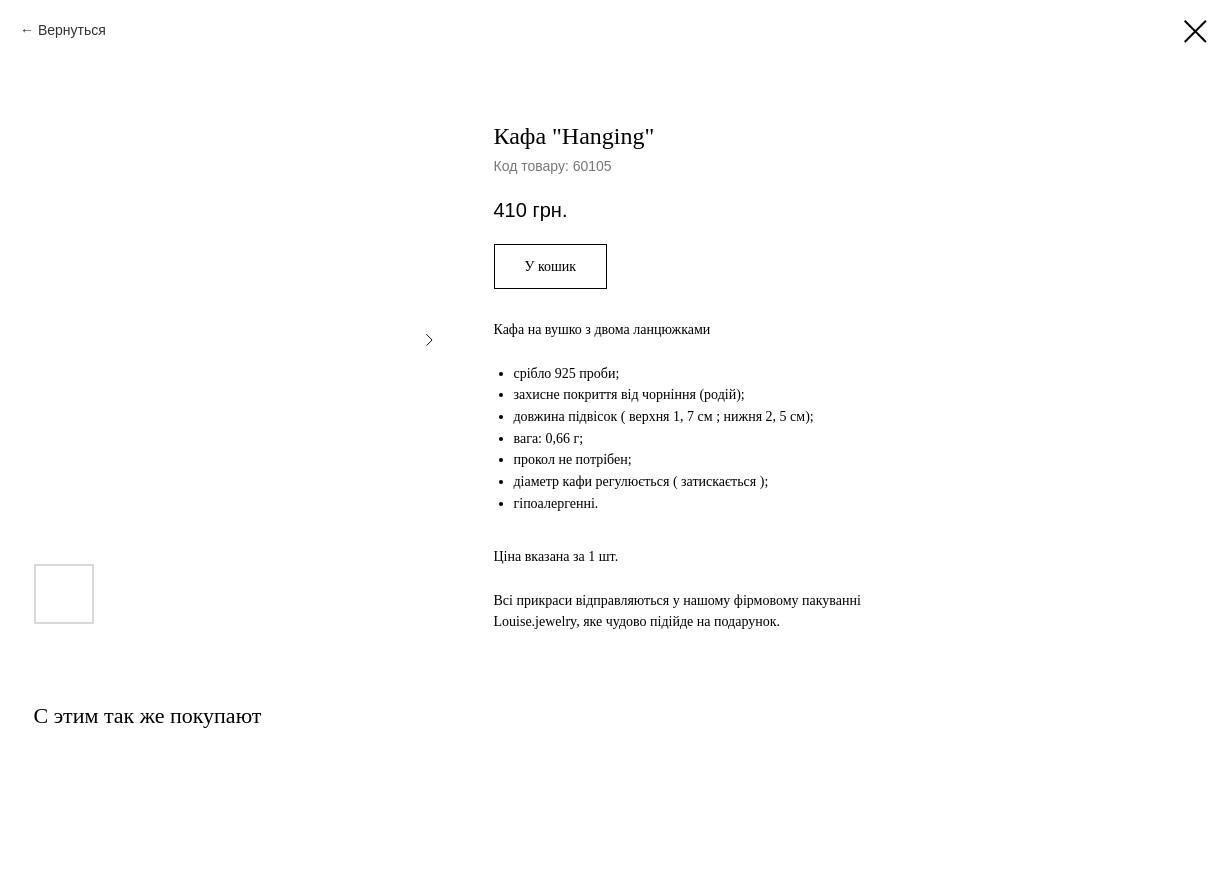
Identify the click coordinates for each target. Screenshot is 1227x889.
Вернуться (72, 30)
